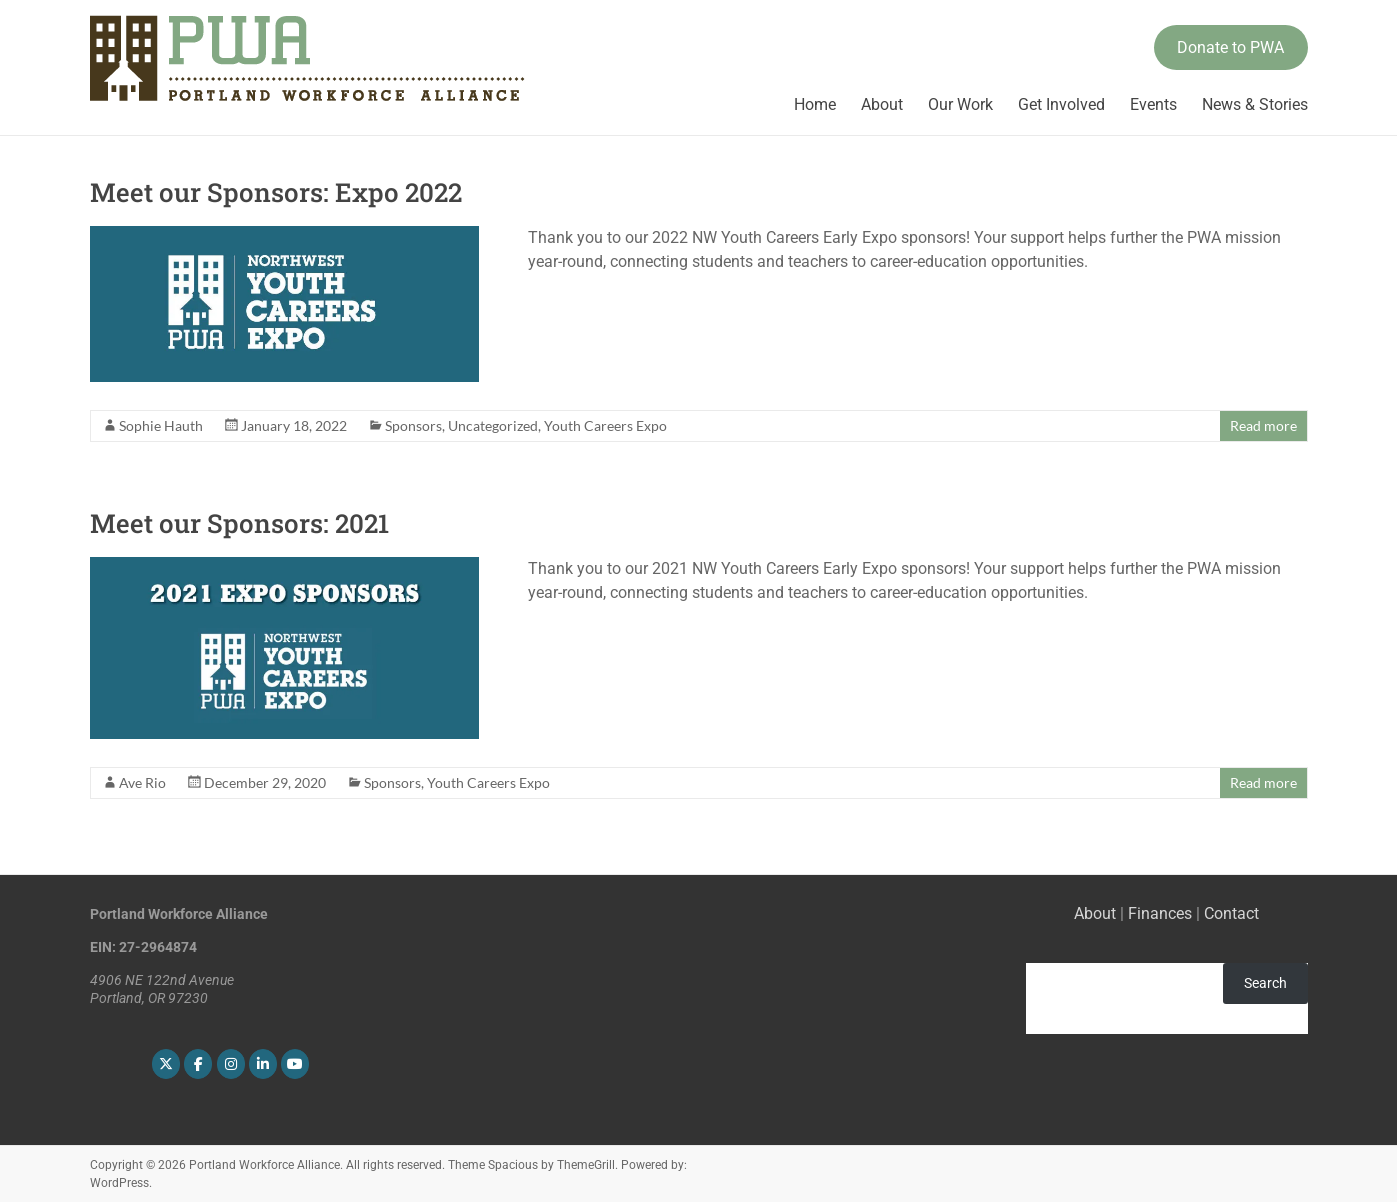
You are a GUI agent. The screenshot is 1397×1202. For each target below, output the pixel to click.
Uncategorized (493, 425)
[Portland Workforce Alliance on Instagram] (231, 1064)
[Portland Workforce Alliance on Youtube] (295, 1064)
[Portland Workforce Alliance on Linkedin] (263, 1064)
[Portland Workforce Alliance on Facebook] (198, 1064)
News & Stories (1255, 104)
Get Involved (1061, 104)
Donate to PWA (1230, 47)
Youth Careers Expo (605, 425)
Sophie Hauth (161, 425)
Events (1153, 104)
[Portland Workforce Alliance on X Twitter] (166, 1064)
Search (1265, 983)
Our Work (960, 104)
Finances (1160, 913)
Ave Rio (142, 782)
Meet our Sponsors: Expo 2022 (276, 192)
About (882, 104)
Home (815, 104)
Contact (1231, 913)
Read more (1263, 425)
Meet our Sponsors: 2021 (239, 523)
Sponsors (413, 425)
